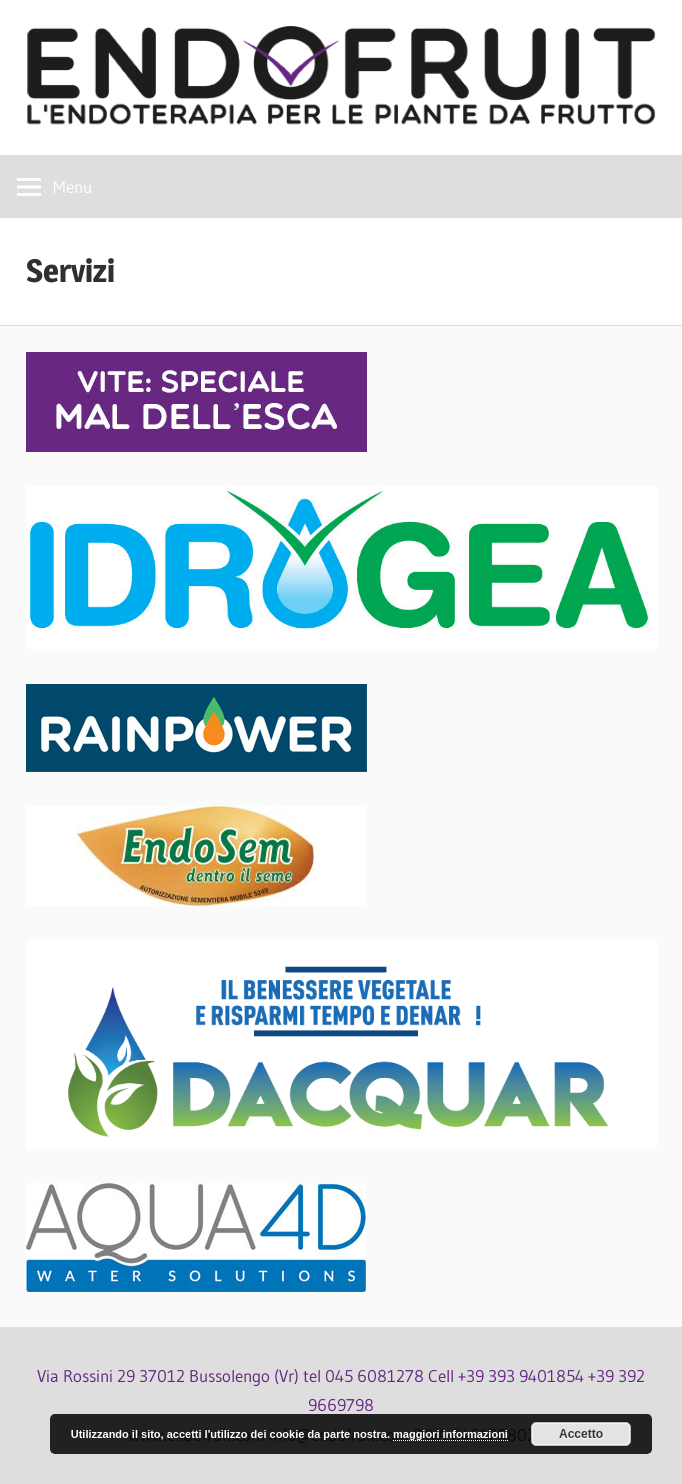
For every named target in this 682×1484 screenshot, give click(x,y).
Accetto (581, 1434)
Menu (72, 186)
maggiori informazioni (450, 1434)
